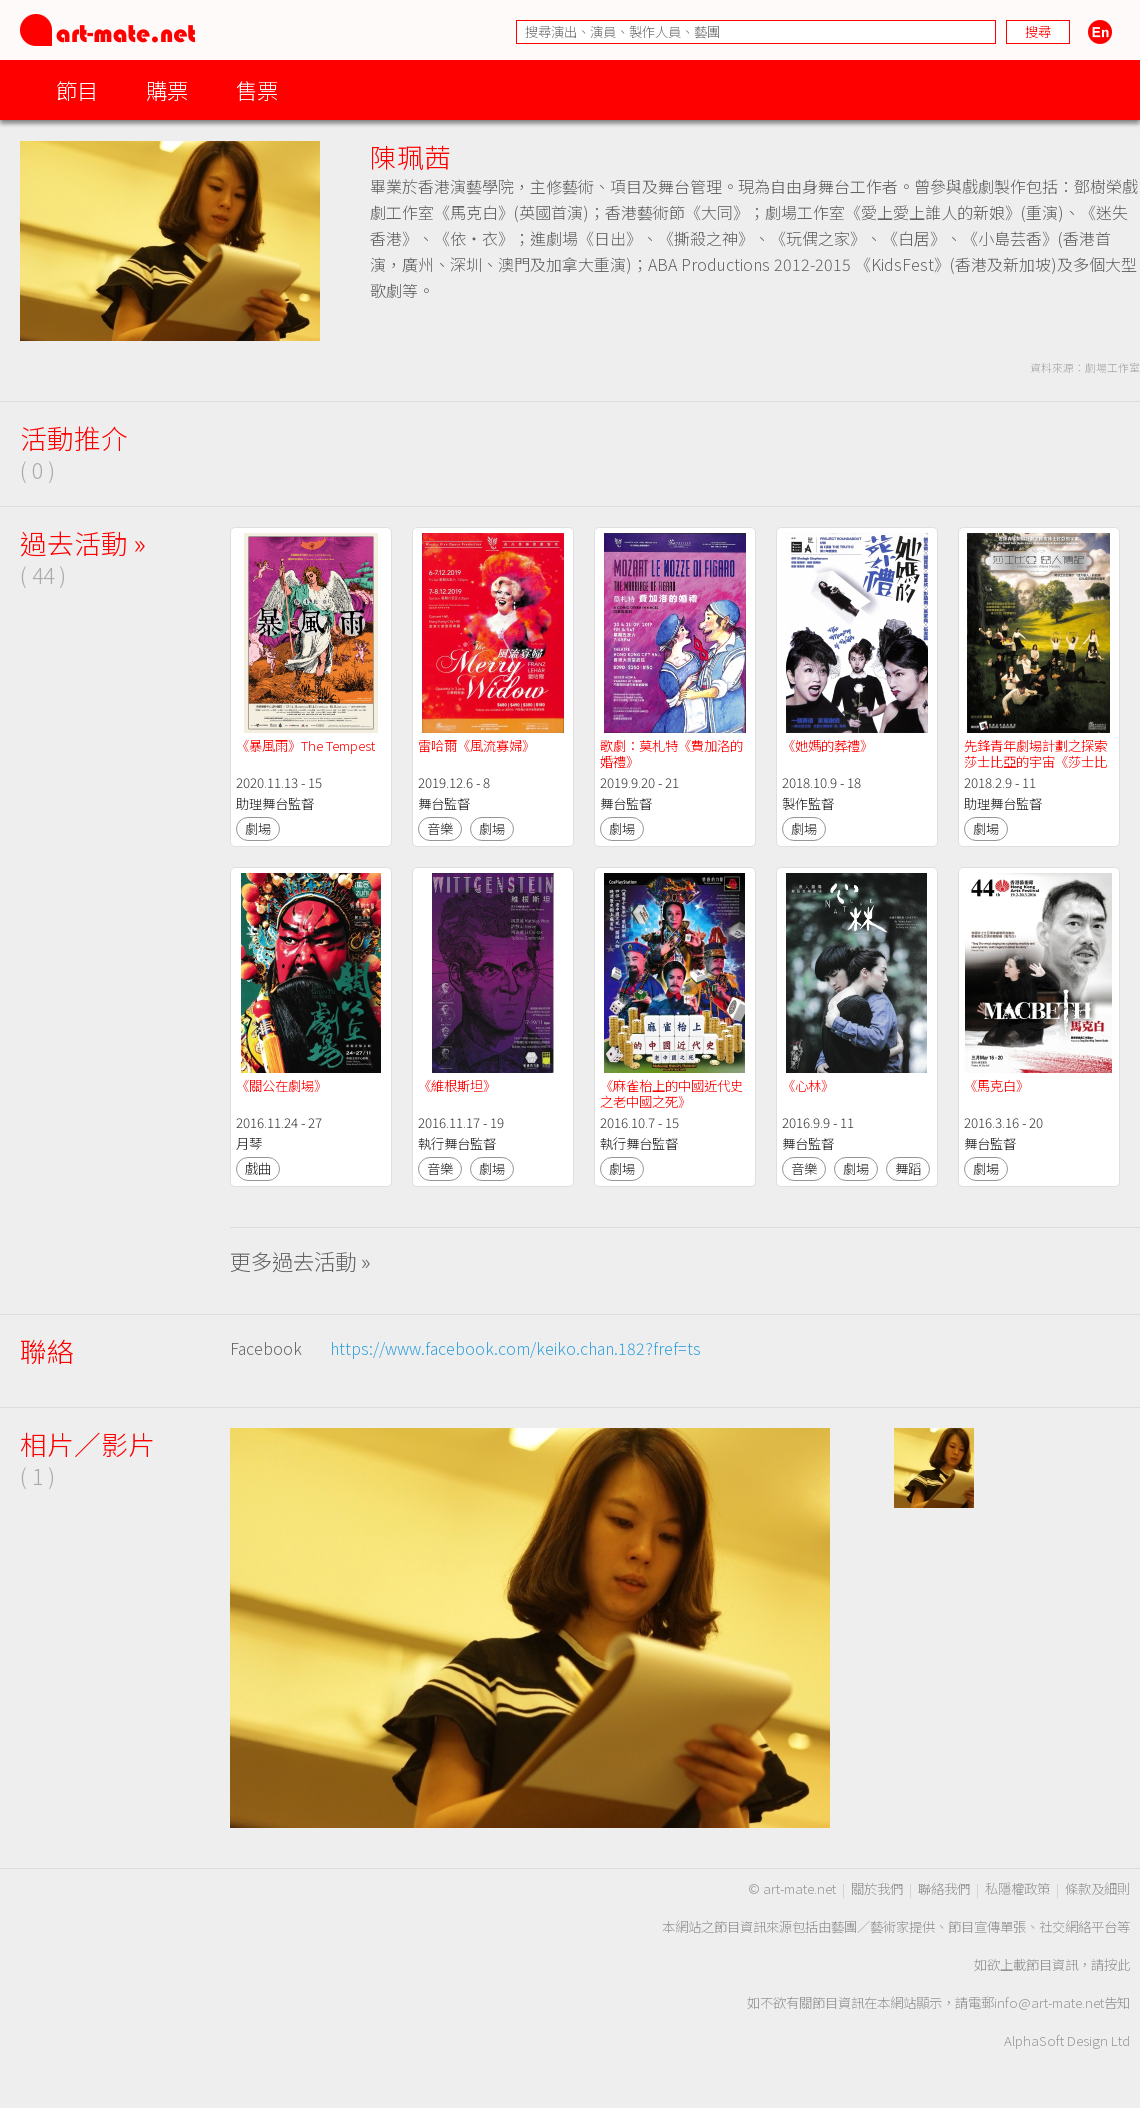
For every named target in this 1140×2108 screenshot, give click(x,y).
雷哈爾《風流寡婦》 (476, 745)
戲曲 (258, 1168)
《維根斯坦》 (457, 1085)
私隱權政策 (1017, 1888)
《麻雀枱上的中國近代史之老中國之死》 (671, 1093)
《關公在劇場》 (281, 1085)
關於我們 (877, 1888)
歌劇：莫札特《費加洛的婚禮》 (671, 753)
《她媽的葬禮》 (829, 745)
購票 (167, 89)
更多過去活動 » (300, 1260)
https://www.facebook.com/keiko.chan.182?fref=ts (515, 1348)
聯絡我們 (944, 1888)
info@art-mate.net (1049, 2002)
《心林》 (808, 1085)
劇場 (258, 828)
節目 (77, 89)
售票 (257, 89)
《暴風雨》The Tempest (307, 745)
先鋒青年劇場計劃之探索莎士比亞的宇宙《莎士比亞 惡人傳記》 (1035, 761)
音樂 (440, 828)
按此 (1117, 1964)
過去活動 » (83, 542)
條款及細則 (1097, 1888)
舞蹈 (908, 1168)
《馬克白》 (996, 1085)
